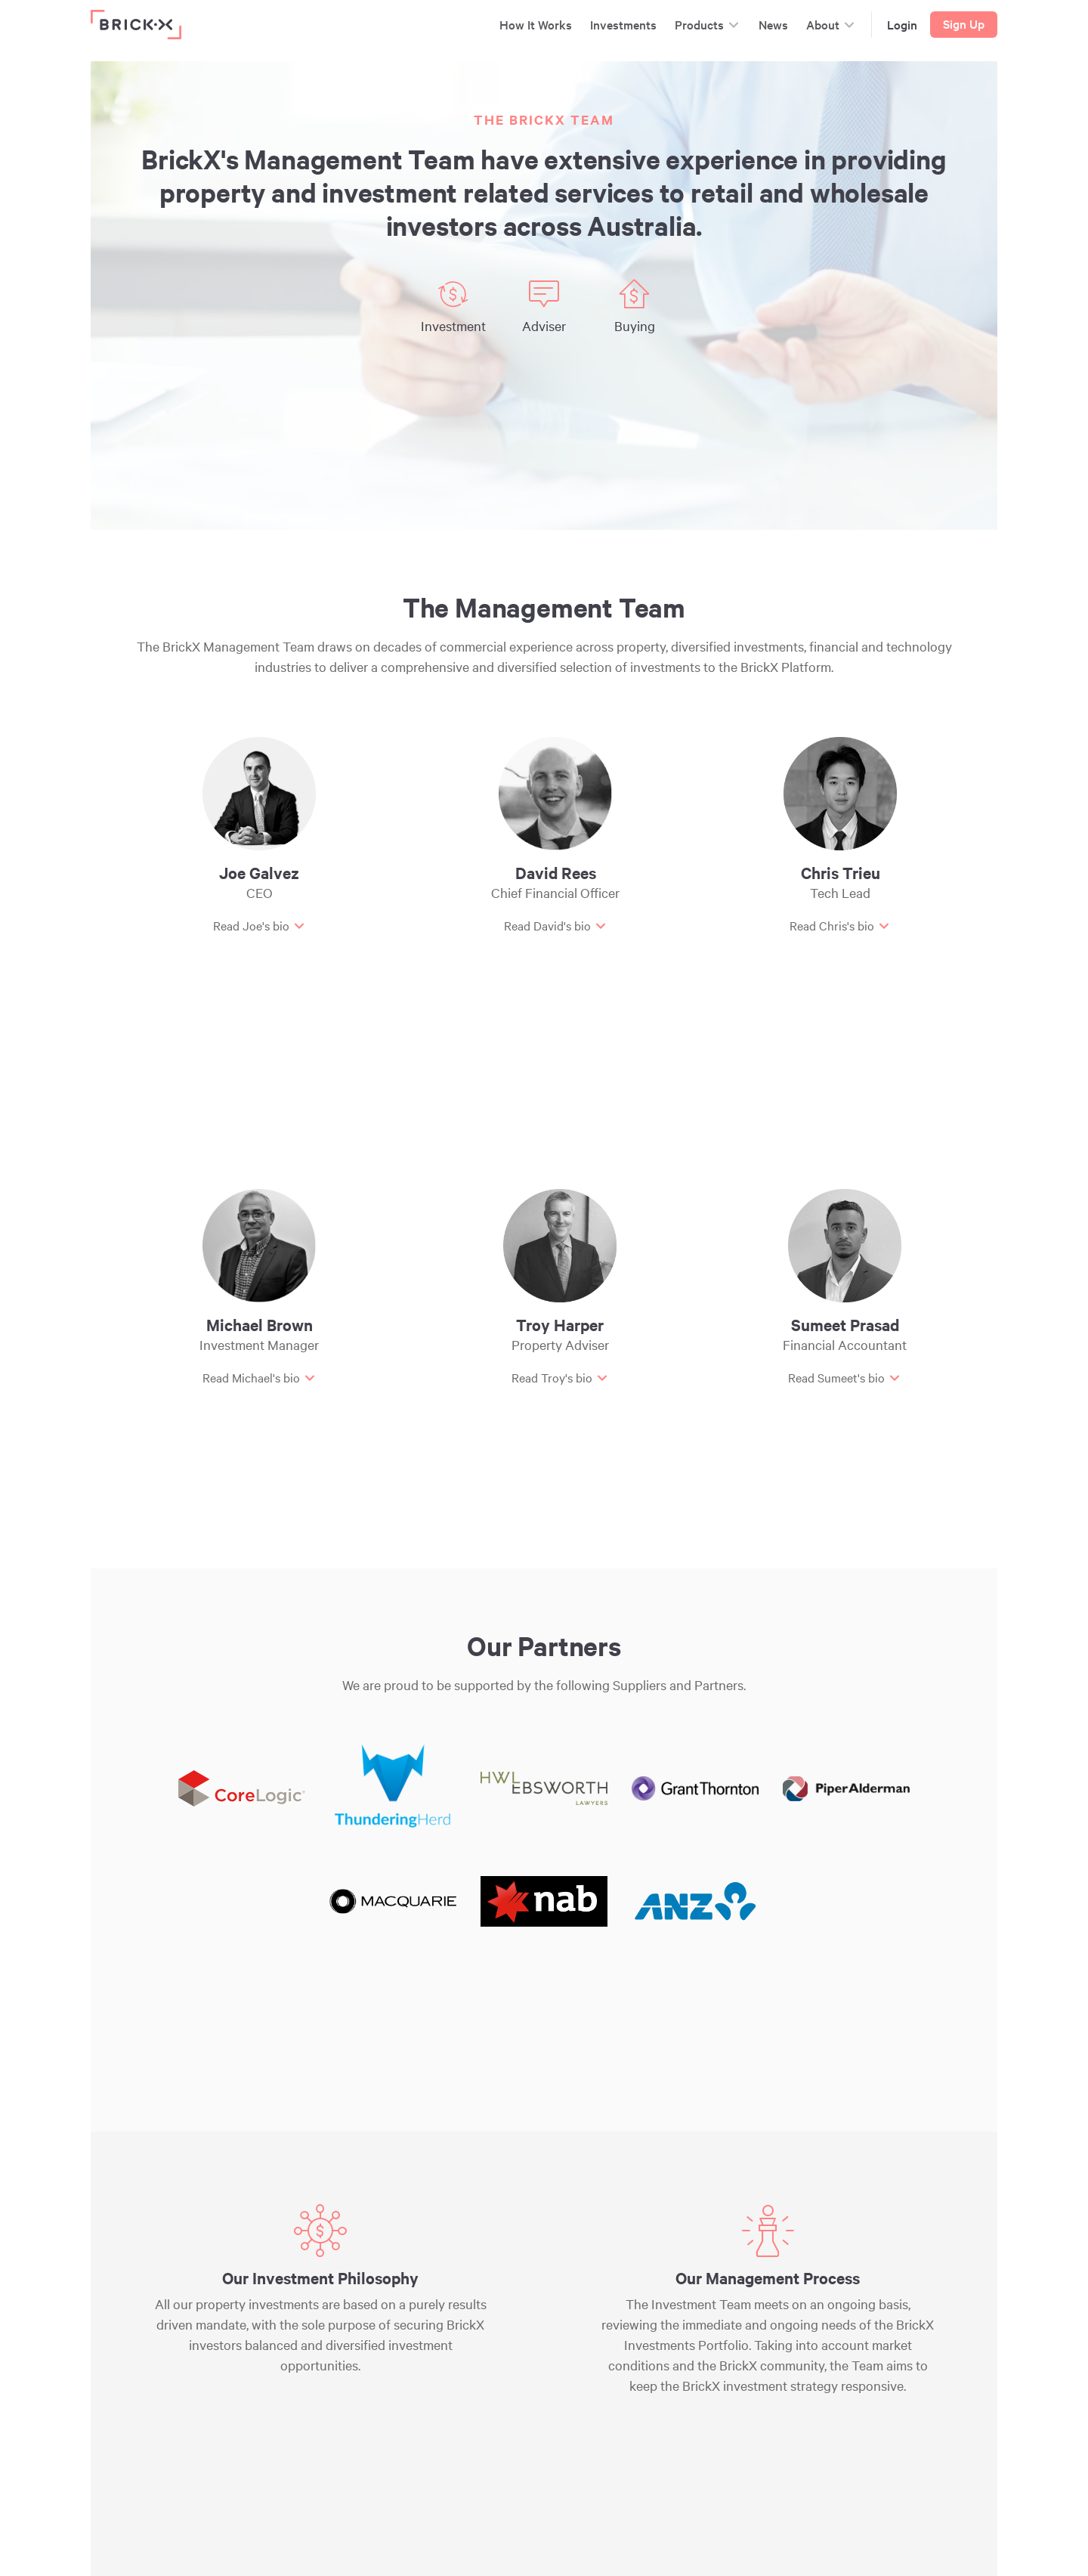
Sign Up (963, 23)
